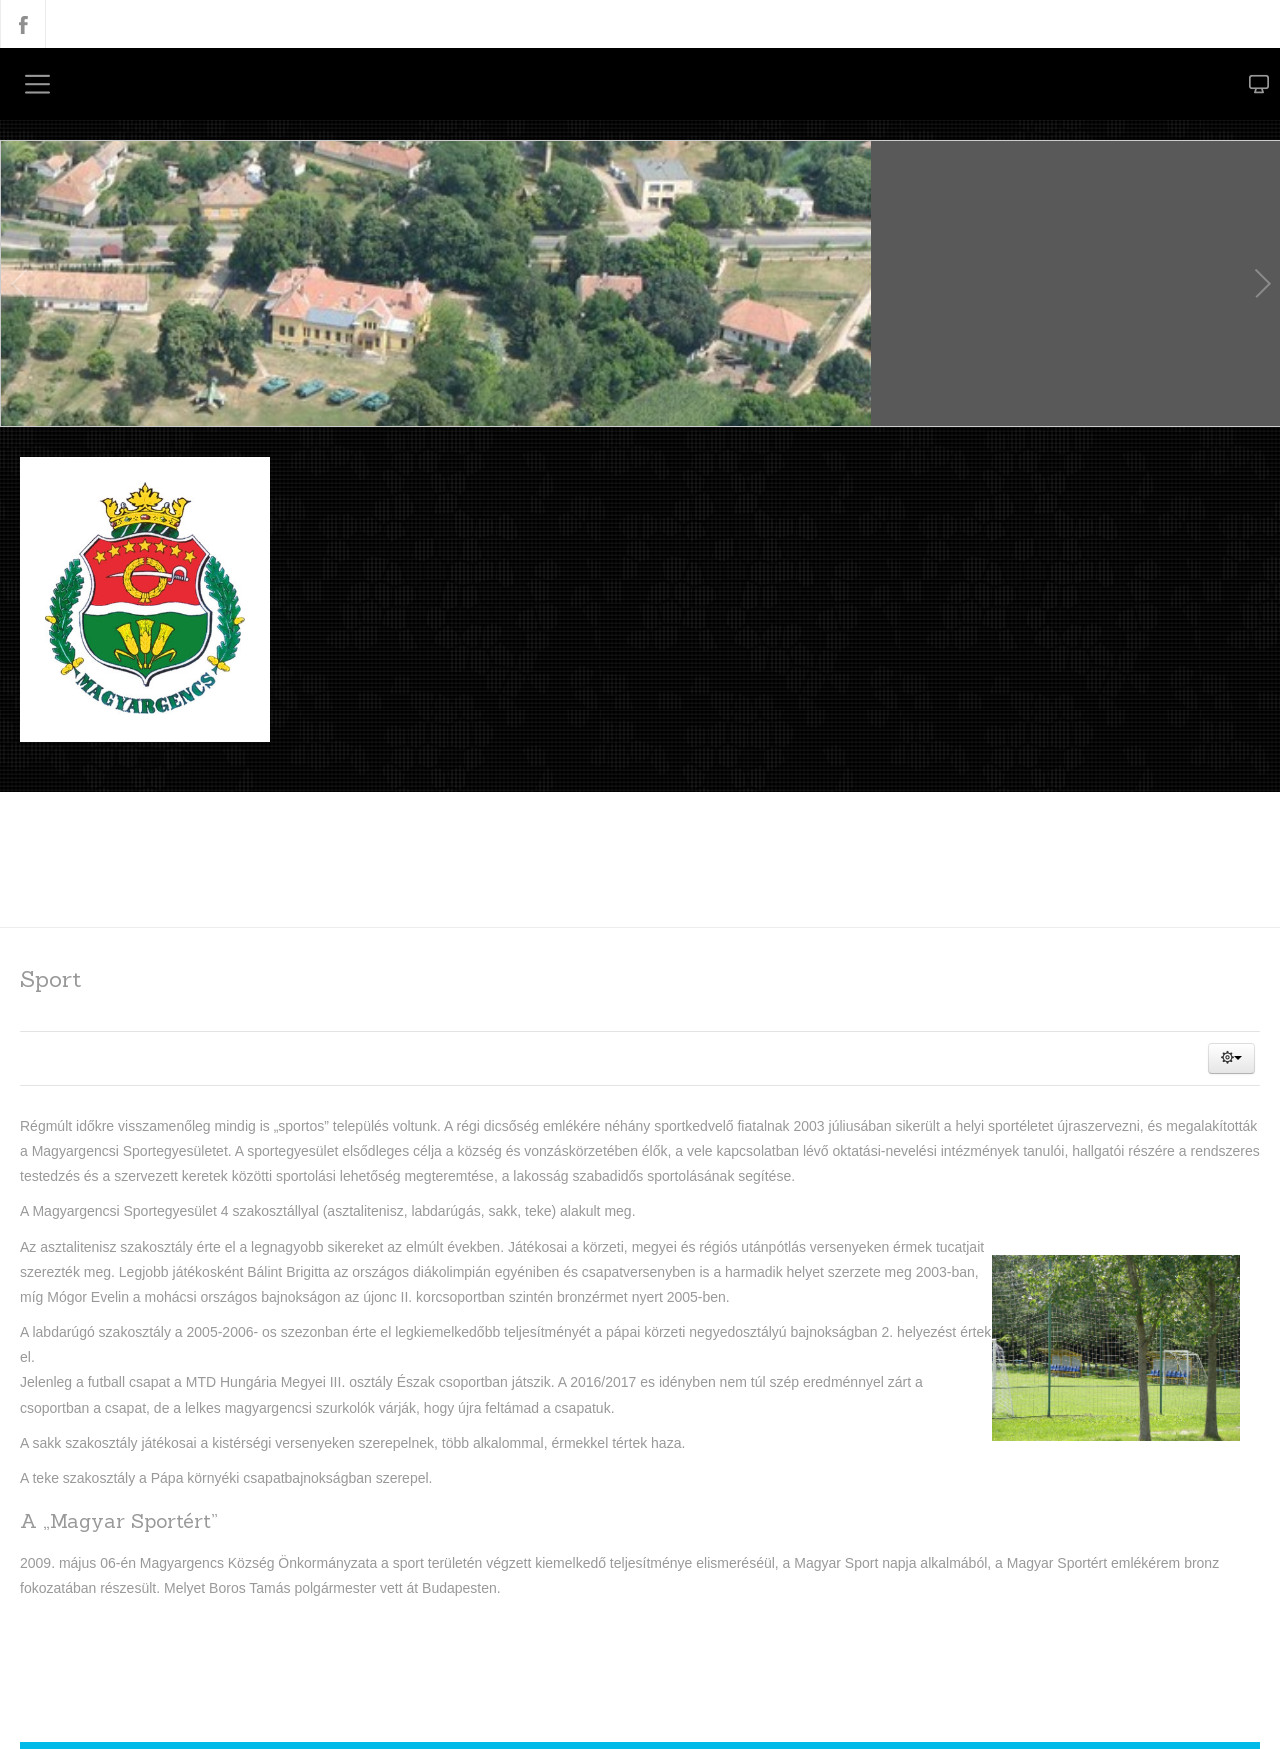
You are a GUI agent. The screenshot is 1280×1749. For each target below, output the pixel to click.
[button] (1231, 1057)
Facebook (23, 24)
